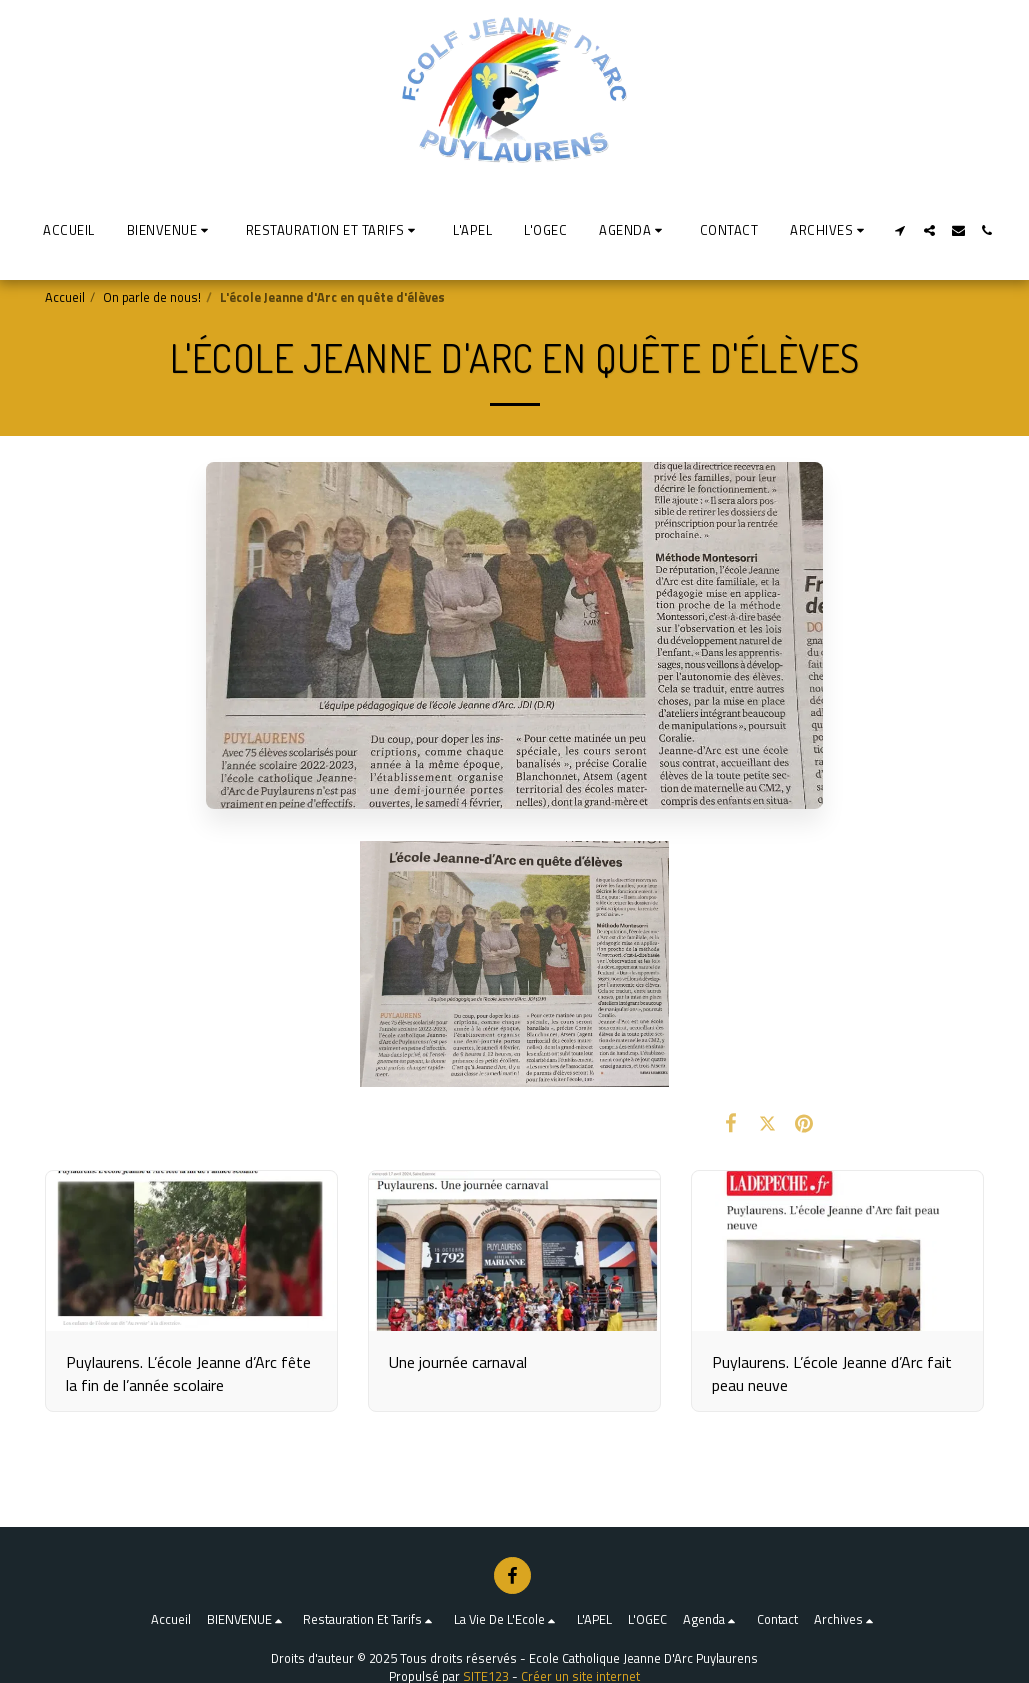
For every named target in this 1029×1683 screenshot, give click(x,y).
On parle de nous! (152, 297)
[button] (170, 230)
